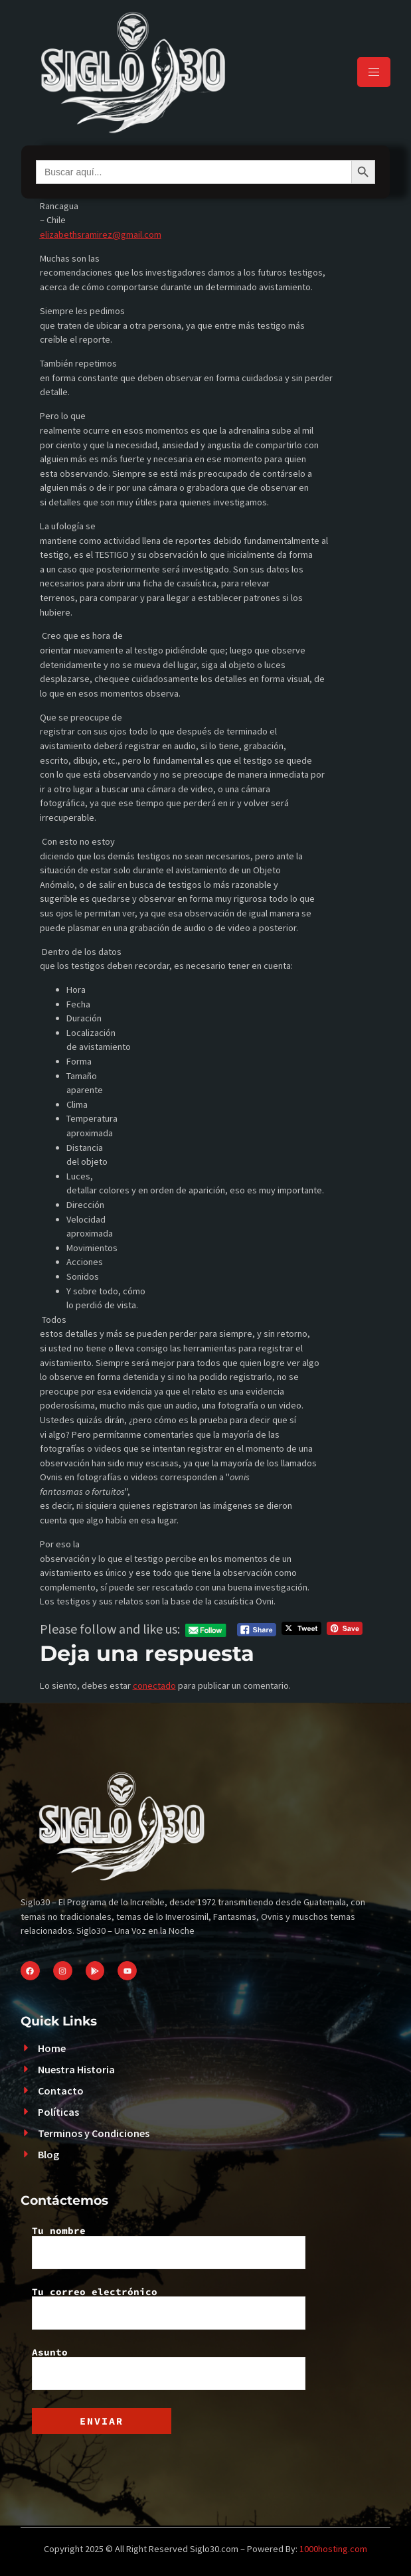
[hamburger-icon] (373, 72)
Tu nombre (168, 2247)
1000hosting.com (333, 2549)
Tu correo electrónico (168, 2308)
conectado (154, 1685)
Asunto (168, 2369)
